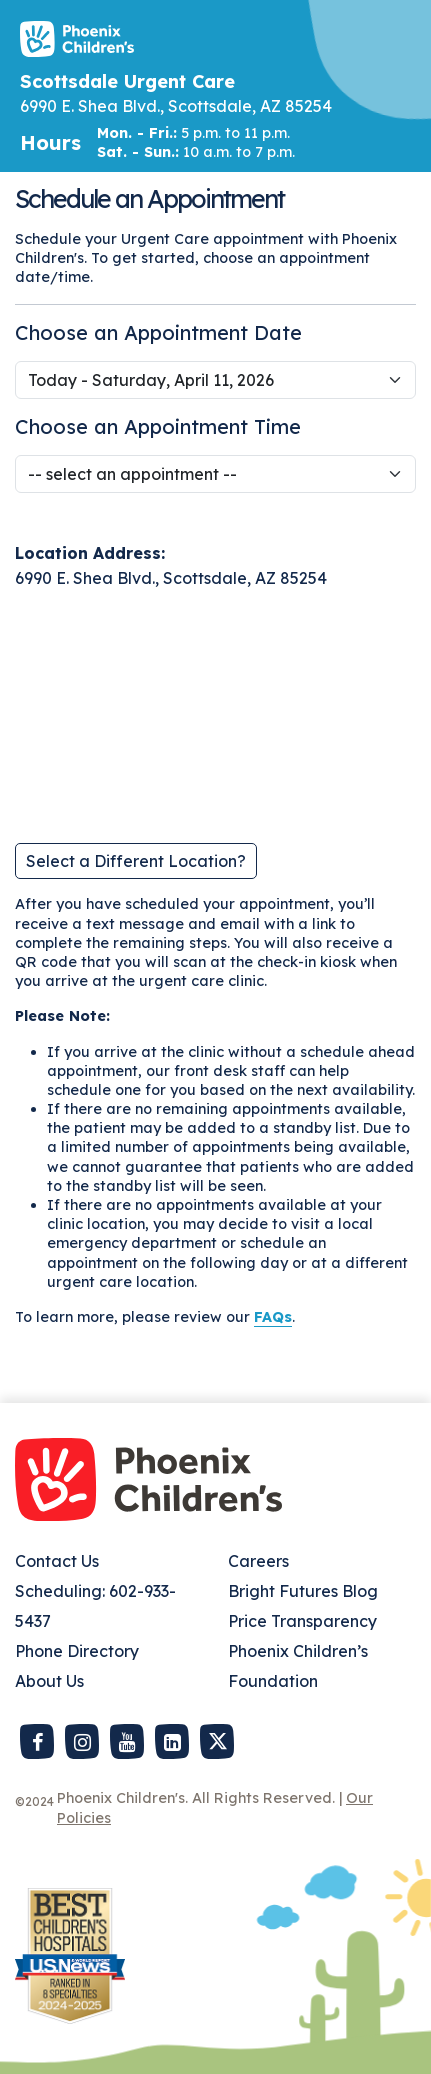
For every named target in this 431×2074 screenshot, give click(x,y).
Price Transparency (302, 1621)
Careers (258, 1561)
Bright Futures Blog (303, 1591)
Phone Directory (77, 1651)
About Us (49, 1681)
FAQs (273, 1317)
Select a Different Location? (136, 861)
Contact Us (57, 1561)
